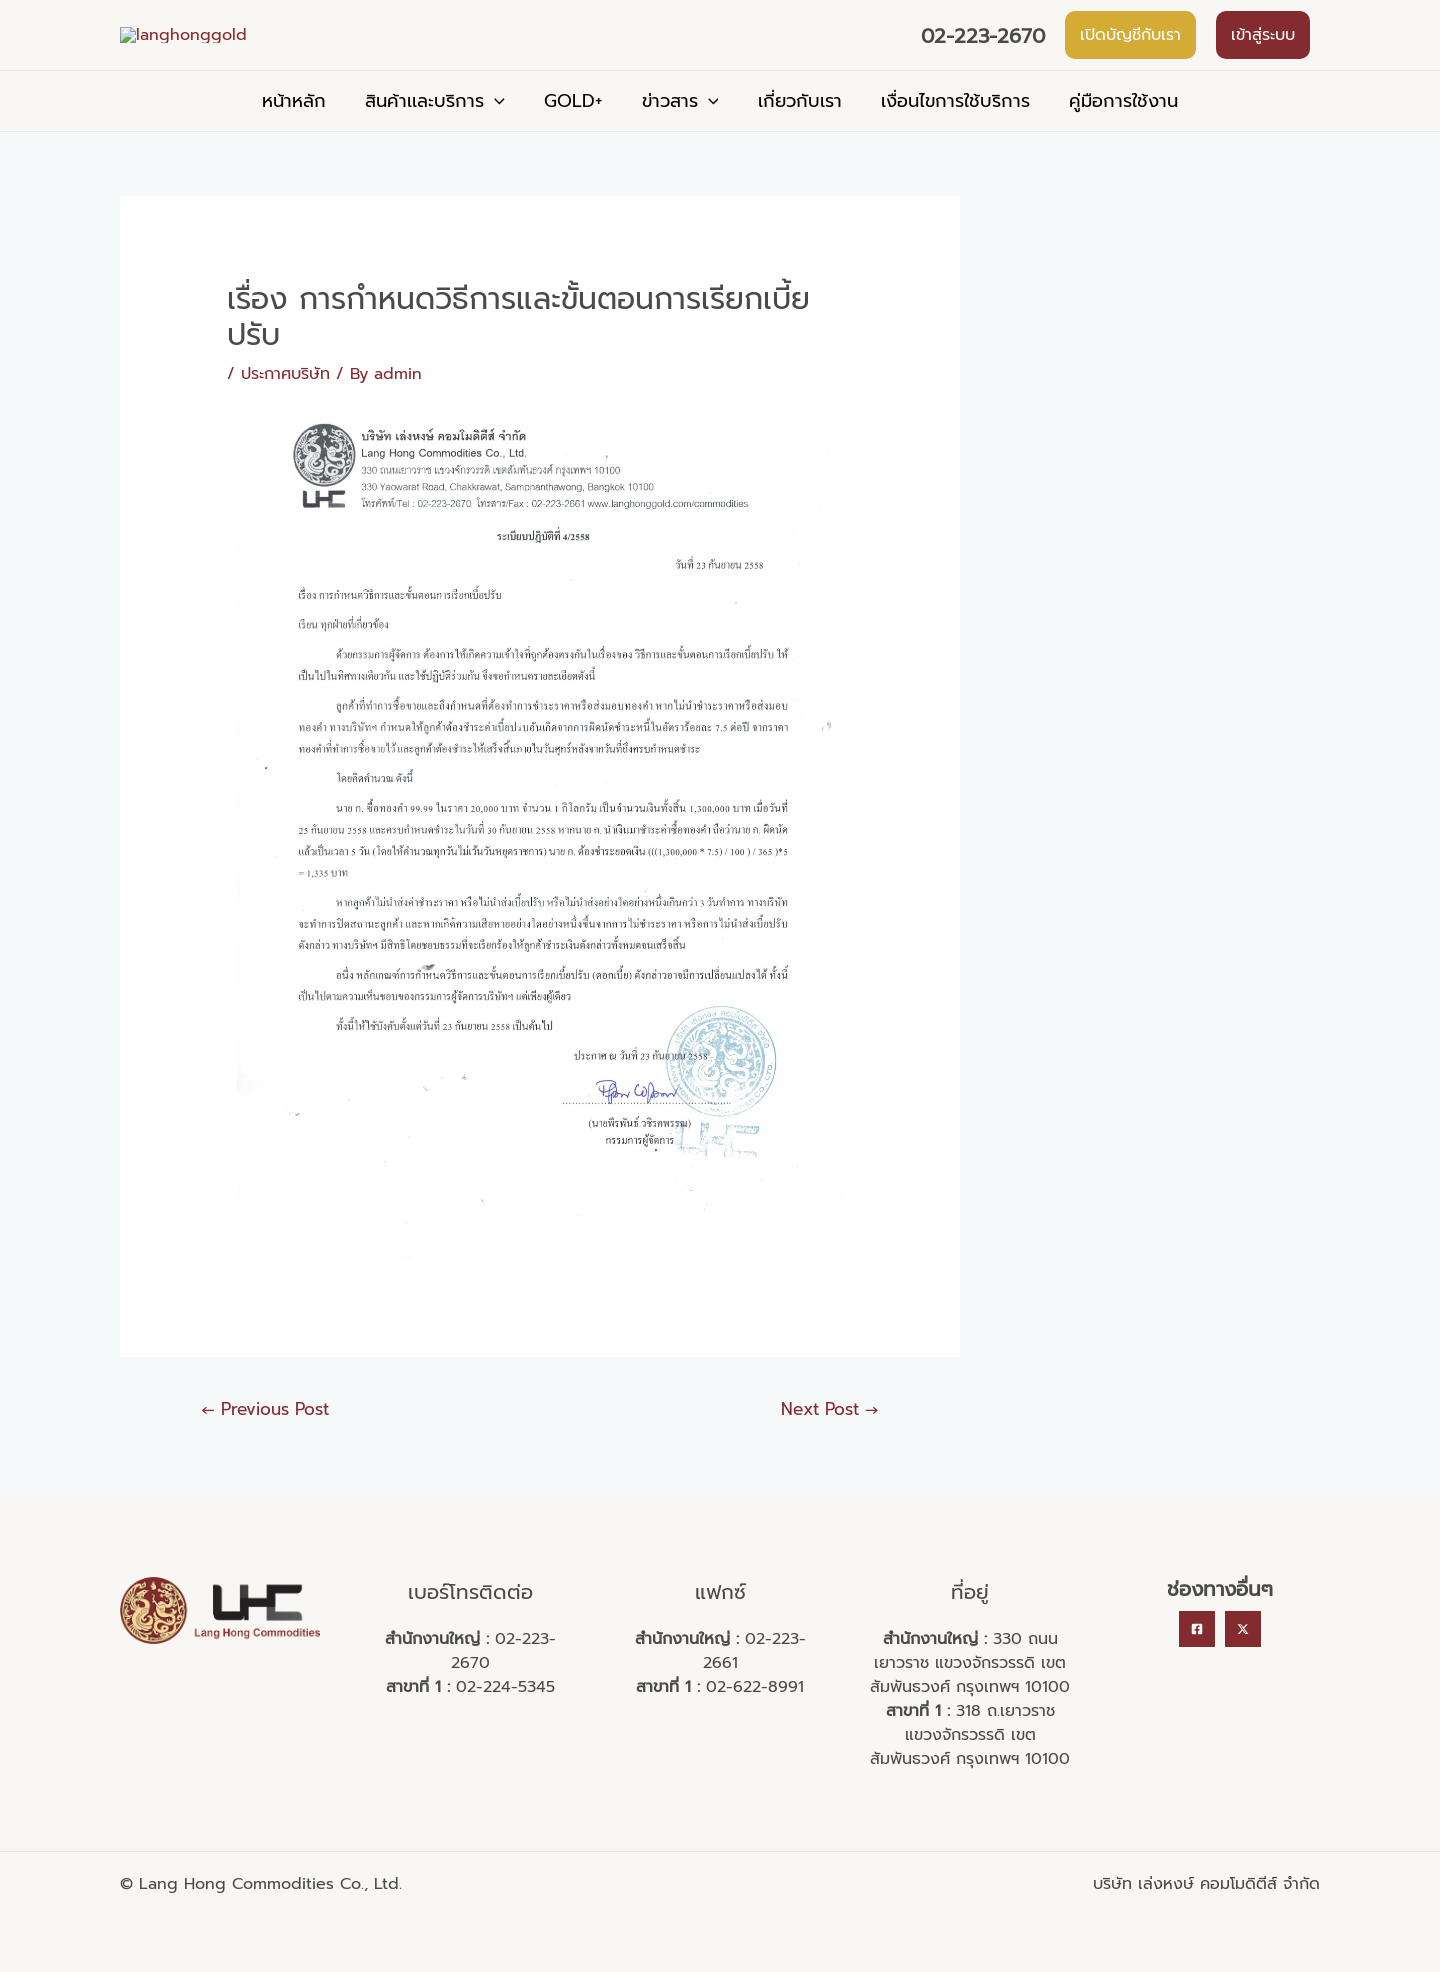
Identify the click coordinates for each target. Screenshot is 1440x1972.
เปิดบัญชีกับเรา (1130, 49)
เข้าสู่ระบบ (1263, 49)
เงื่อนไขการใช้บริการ (948, 130)
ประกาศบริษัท (285, 403)
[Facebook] (1197, 1658)
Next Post (830, 1438)
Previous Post (265, 1438)
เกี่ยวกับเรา (796, 130)
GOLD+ (577, 130)
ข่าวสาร (680, 130)
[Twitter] (1243, 1658)
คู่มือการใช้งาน (1113, 130)
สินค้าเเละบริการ (442, 130)
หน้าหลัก (304, 130)
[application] (501, 130)
